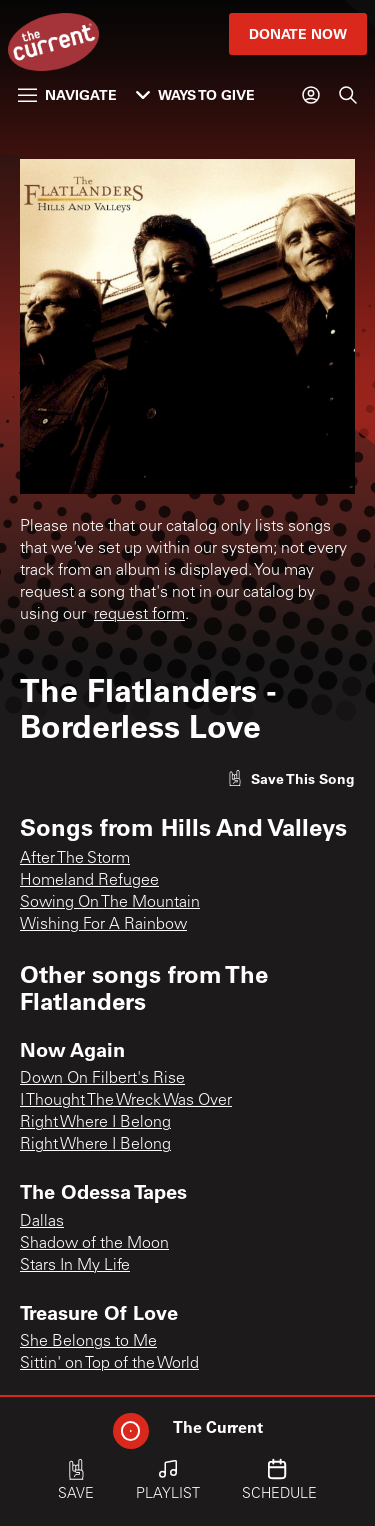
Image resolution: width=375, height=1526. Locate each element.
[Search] (348, 95)
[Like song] (291, 778)
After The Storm (75, 859)
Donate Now (298, 33)
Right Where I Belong (95, 1123)
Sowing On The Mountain (110, 903)
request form (139, 615)
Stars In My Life (75, 1266)
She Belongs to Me (88, 1342)
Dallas (42, 1222)
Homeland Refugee (89, 881)
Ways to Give (195, 94)
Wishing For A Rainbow (103, 925)
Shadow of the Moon (94, 1244)
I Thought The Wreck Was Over (126, 1101)
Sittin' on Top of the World (109, 1364)
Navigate (67, 94)
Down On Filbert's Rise (102, 1079)
